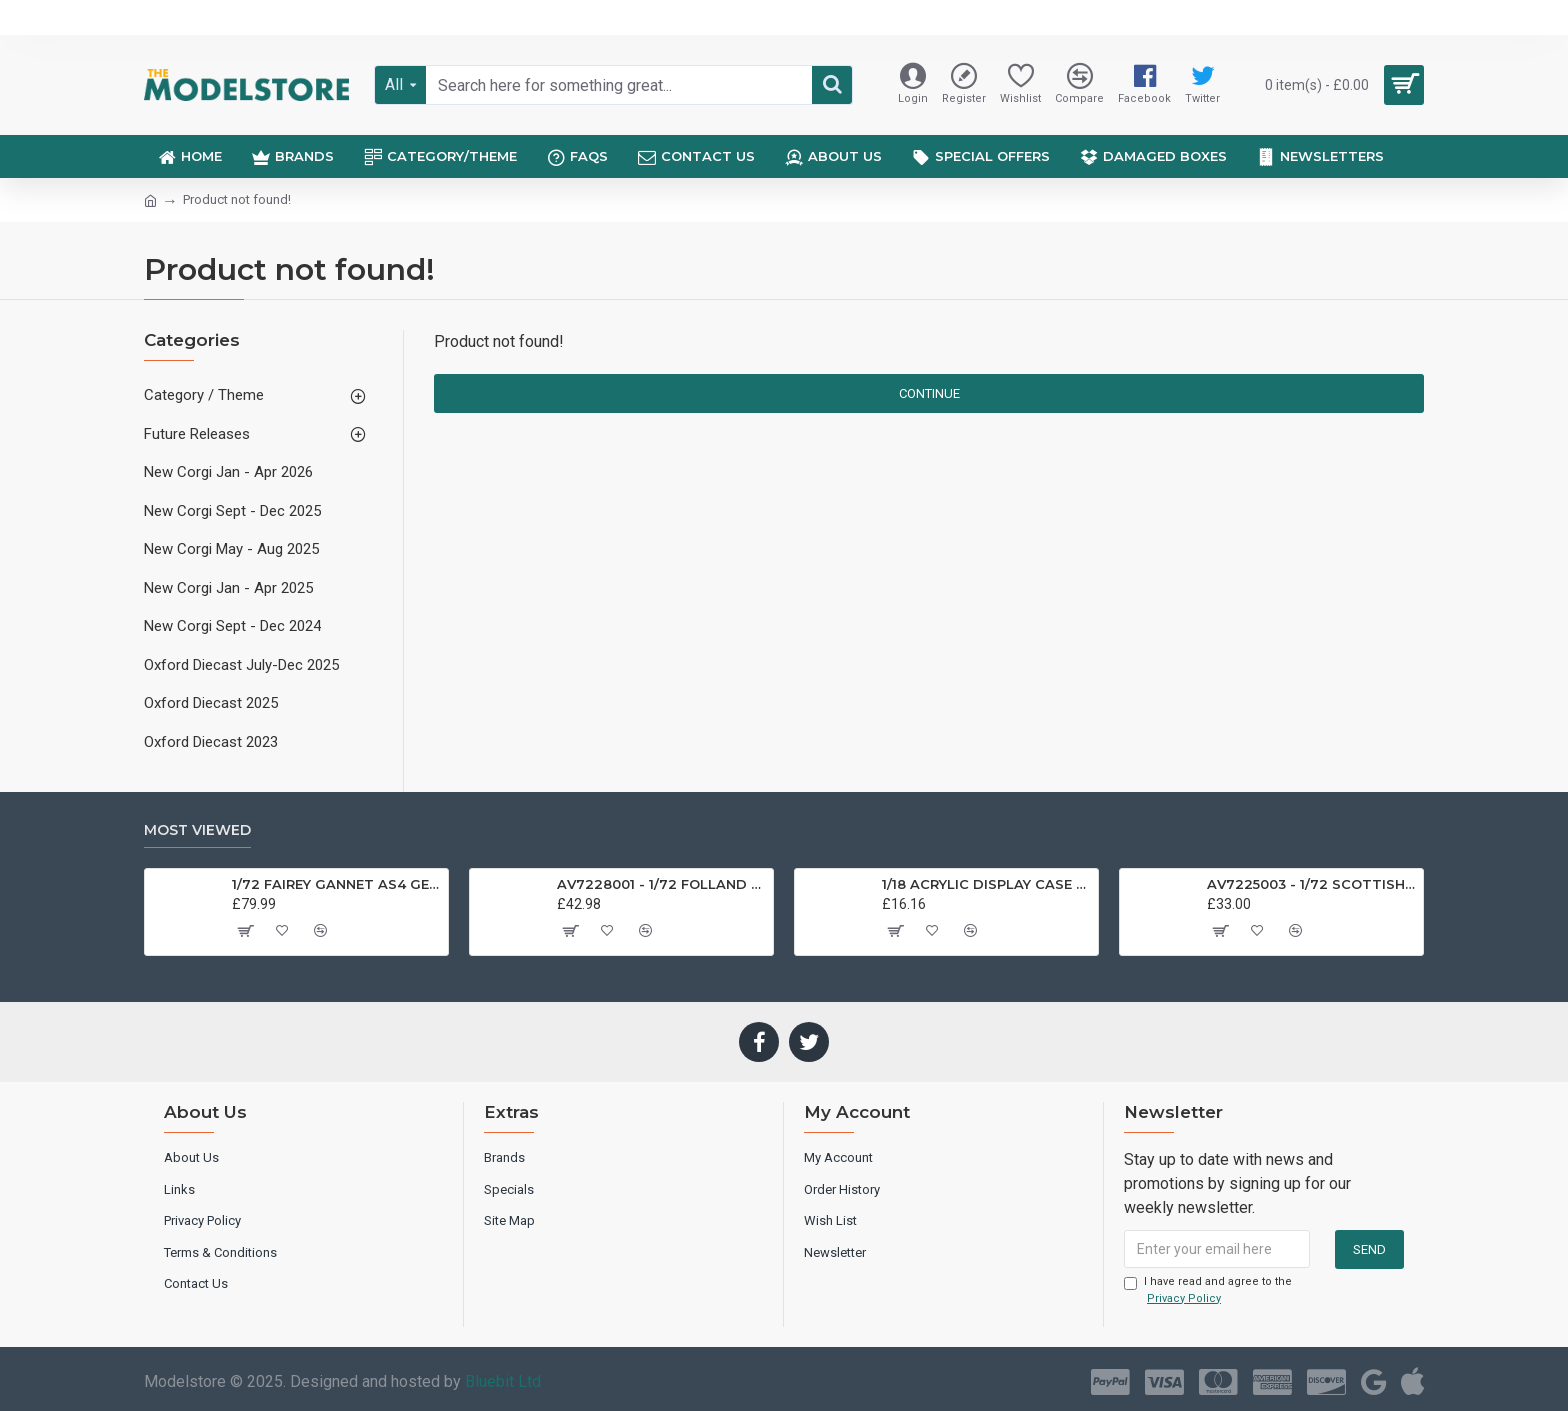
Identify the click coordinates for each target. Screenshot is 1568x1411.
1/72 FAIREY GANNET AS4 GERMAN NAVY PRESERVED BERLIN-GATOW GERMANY (336, 884)
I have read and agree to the (1208, 1291)
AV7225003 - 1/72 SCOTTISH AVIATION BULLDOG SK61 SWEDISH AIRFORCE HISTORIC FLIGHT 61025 (1311, 884)
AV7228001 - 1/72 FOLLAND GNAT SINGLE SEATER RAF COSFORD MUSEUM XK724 (661, 884)
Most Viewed (197, 830)
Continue (929, 393)
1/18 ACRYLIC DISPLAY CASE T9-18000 (986, 884)
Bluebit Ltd (503, 1381)
